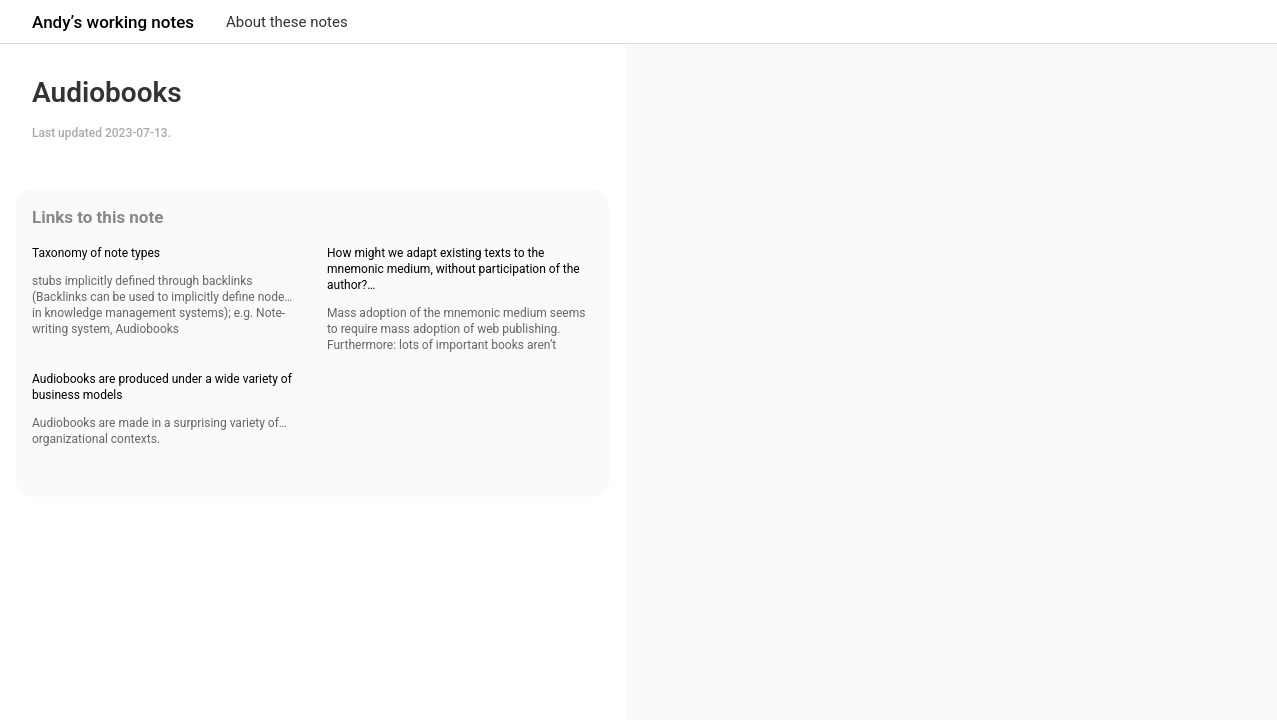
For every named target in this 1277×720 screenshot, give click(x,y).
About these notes (287, 22)
